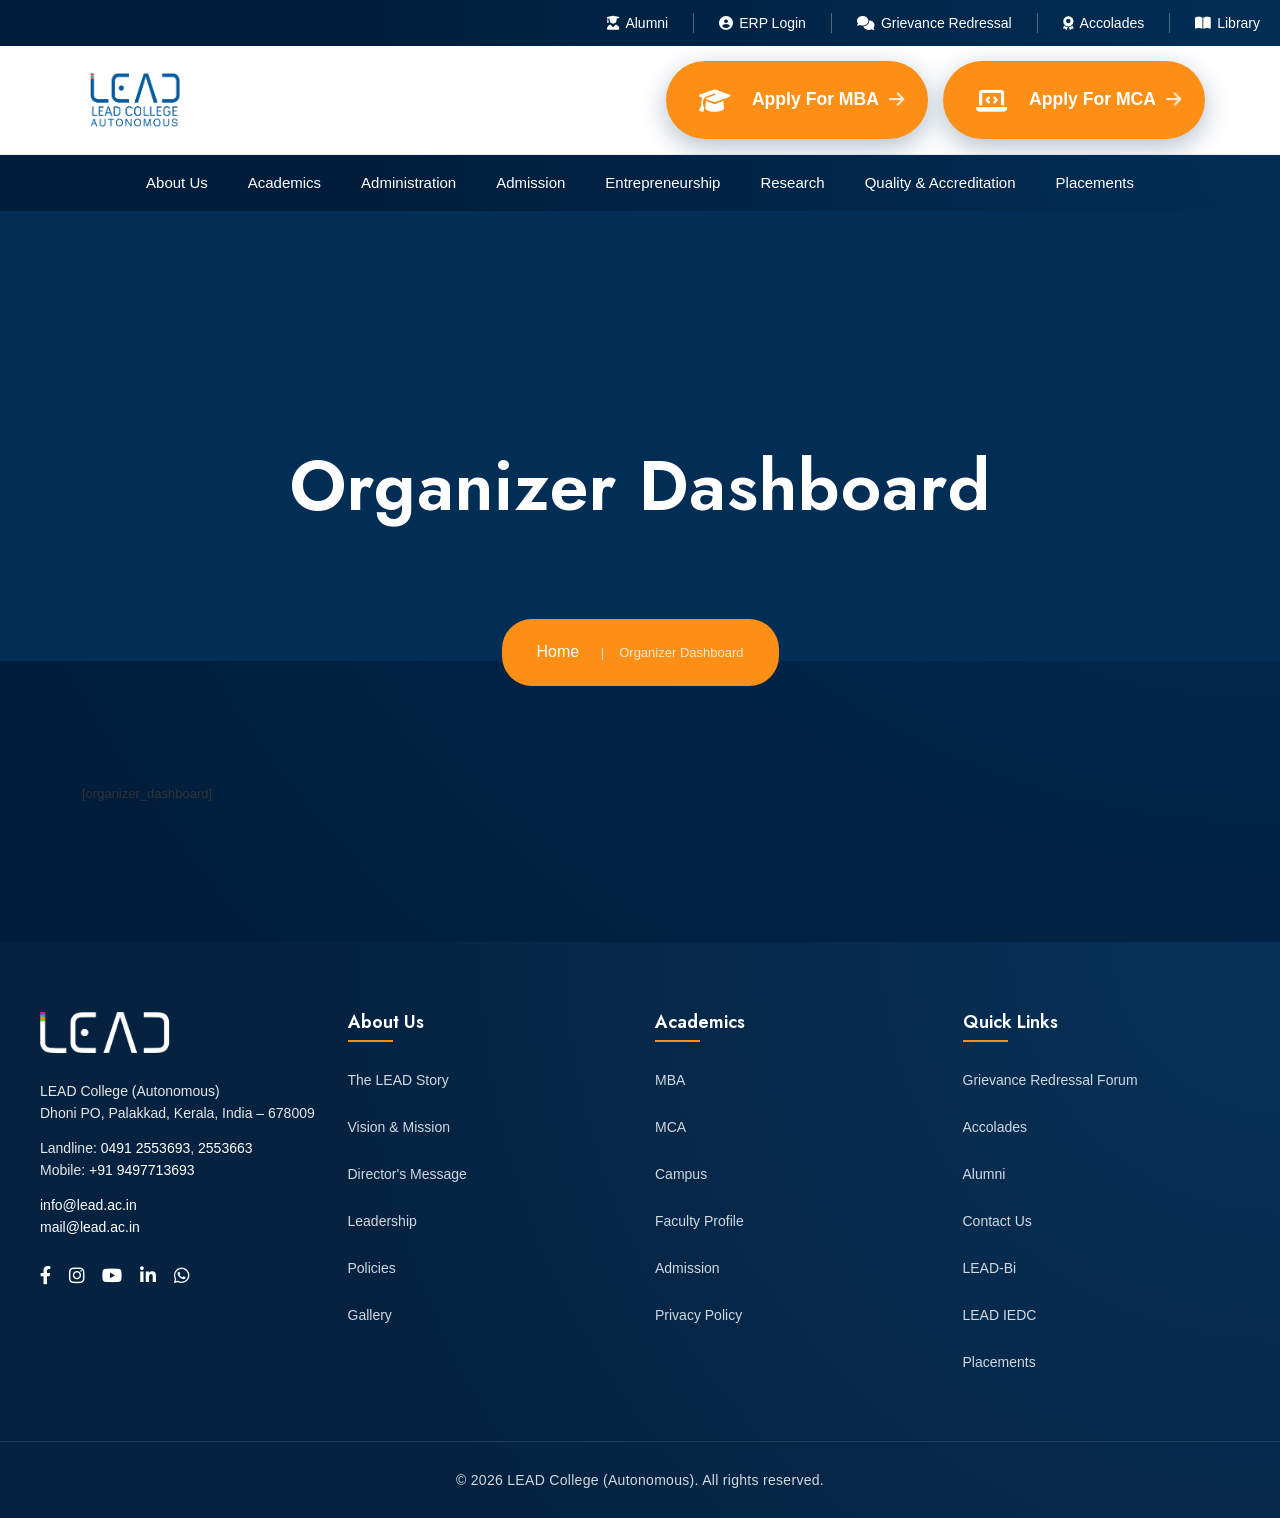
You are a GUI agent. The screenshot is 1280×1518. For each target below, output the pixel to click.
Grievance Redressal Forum (1050, 1080)
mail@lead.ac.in (90, 1227)
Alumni (637, 23)
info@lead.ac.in (88, 1205)
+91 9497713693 (142, 1170)
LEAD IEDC (1000, 1315)
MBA (670, 1080)
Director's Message (407, 1174)
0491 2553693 (146, 1148)
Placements (1095, 182)
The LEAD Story (398, 1080)
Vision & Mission (399, 1127)
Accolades (1104, 23)
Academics (284, 182)
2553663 (225, 1148)
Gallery (370, 1315)
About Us (177, 182)
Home (558, 651)
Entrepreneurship (662, 182)
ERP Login (762, 23)
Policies (372, 1268)
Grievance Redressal (934, 23)
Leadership (382, 1221)
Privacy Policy (698, 1315)
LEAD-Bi (990, 1268)
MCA (670, 1127)
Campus (681, 1174)
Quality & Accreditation (940, 182)
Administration (408, 182)
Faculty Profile (699, 1221)
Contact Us (997, 1221)
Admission (530, 182)
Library (1227, 23)
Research (792, 182)
